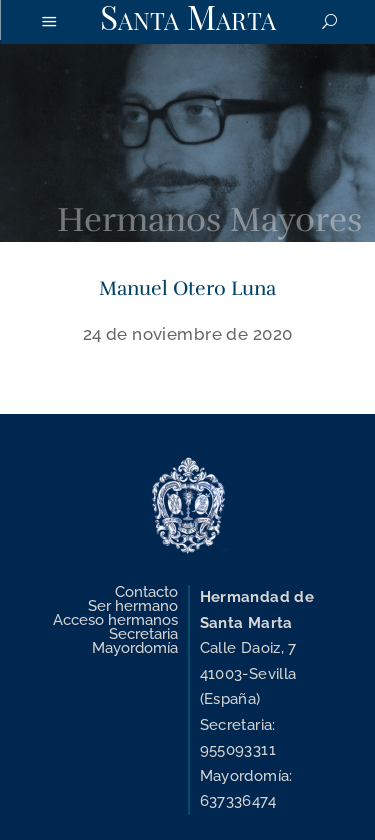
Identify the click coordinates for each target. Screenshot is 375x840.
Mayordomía (135, 648)
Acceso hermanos (115, 620)
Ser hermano (133, 606)
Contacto (146, 592)
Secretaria (143, 634)
